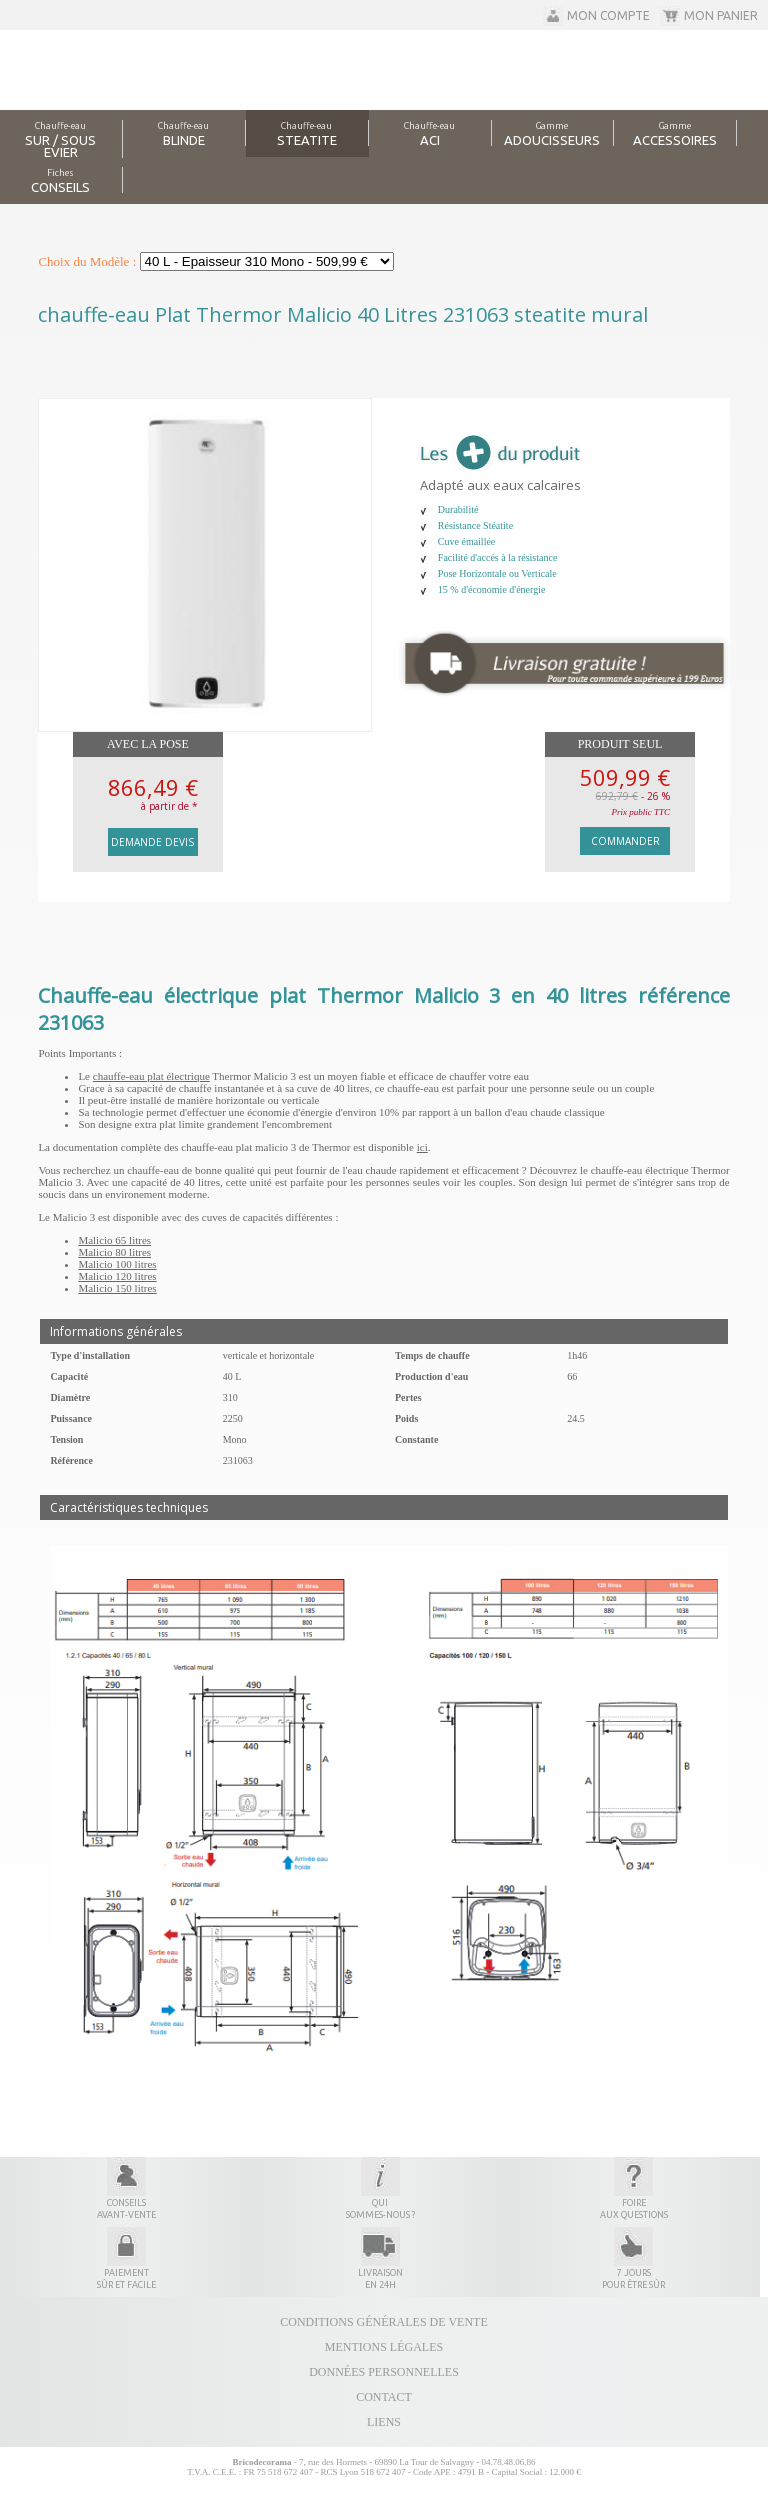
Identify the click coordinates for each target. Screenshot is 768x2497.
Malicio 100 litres (117, 1264)
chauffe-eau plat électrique (151, 1076)
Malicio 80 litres (114, 1252)
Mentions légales (384, 2347)
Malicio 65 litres (114, 1240)
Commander (625, 841)
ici (422, 1147)
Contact (384, 2397)
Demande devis (152, 842)
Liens (384, 2422)
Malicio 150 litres (117, 1288)
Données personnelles (384, 2372)
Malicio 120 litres (117, 1276)
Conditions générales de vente (383, 2322)
